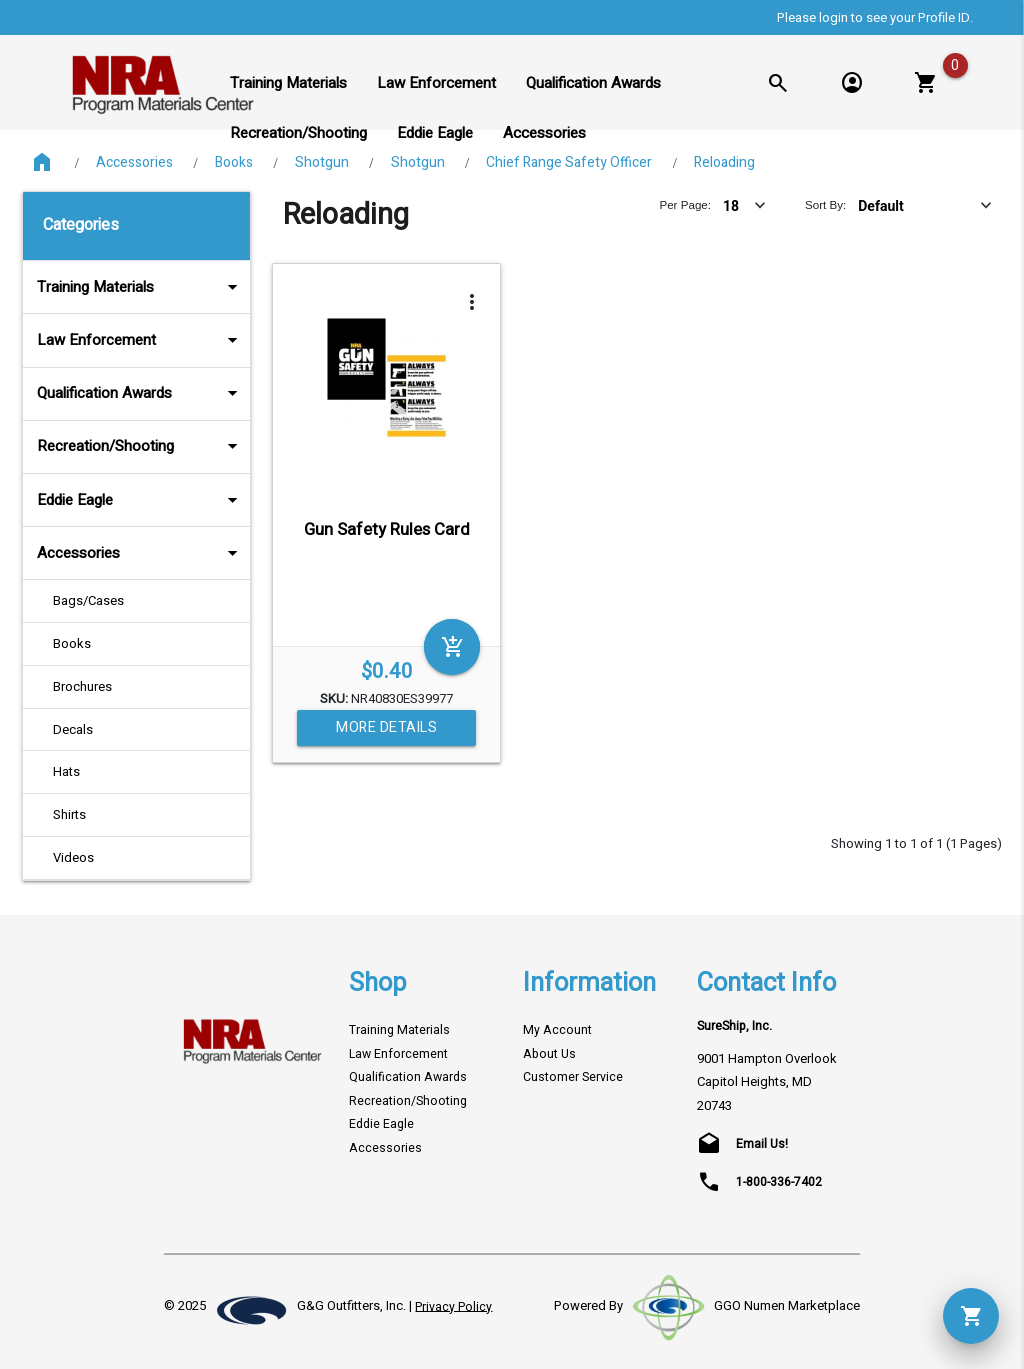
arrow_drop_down (206, 287)
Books (234, 162)
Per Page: (685, 204)
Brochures (82, 686)
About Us (549, 1054)
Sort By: (825, 204)
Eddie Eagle (140, 500)
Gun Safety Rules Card (387, 530)
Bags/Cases (88, 600)
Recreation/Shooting (140, 446)
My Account (557, 1030)
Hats (66, 771)
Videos (73, 857)
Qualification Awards (140, 393)
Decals (73, 729)
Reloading (724, 162)
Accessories (134, 162)
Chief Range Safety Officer (569, 162)
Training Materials (140, 287)
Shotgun (322, 162)
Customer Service (573, 1077)
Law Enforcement (140, 340)
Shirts (69, 814)
